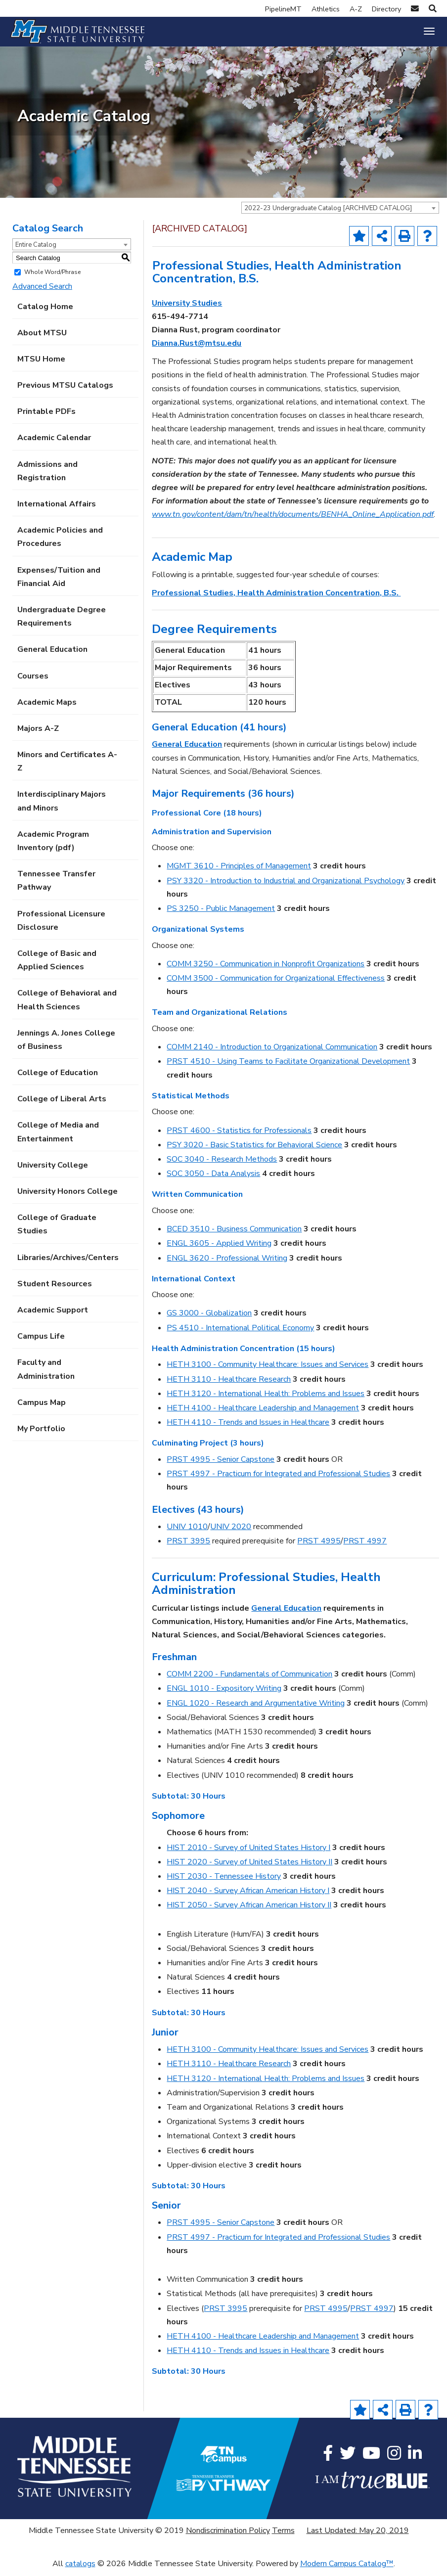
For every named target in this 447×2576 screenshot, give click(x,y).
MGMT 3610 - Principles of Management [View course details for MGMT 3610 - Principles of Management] (239, 871)
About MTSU (42, 337)
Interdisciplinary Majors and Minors (61, 806)
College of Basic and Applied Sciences (56, 965)
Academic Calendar (54, 443)
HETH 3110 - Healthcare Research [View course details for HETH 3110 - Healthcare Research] (229, 1384)
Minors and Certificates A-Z (67, 767)
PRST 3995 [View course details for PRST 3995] (188, 1545)
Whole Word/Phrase (52, 277)
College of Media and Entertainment (58, 1137)
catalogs (80, 2568)
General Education (52, 654)
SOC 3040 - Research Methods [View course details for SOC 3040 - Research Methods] (222, 1164)
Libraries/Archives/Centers (68, 1262)
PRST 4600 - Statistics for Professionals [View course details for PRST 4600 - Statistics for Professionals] (239, 1135)
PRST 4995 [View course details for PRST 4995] (319, 1545)
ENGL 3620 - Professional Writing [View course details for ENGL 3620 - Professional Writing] (227, 1263)
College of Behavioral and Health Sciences (67, 1005)
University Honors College (67, 1196)
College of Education (57, 1078)
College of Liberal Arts (61, 1104)
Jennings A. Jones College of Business (66, 1045)
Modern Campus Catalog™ (347, 2568)
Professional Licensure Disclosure (61, 925)
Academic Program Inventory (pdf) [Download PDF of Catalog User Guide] (53, 846)
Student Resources (54, 1288)
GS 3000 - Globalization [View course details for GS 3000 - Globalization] (209, 1318)
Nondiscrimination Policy (228, 2535)
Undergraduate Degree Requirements (61, 621)
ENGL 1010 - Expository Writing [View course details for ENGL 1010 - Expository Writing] (224, 1693)
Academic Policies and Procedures (60, 542)
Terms (283, 2535)
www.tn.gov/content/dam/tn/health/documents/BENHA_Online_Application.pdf (293, 519)
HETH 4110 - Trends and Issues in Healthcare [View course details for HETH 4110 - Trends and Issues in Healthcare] (248, 1427)
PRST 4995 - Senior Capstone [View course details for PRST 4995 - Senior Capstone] (220, 1464)
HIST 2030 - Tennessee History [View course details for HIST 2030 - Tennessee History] (224, 1881)
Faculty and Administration (46, 1374)
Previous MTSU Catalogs (65, 390)
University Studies (187, 308)
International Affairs (56, 508)
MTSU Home (41, 364)
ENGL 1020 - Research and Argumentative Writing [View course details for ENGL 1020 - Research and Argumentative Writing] (256, 1708)
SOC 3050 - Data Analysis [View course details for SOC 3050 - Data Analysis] (213, 1179)
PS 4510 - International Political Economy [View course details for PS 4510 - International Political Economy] (240, 1332)
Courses (32, 681)
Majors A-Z (38, 733)
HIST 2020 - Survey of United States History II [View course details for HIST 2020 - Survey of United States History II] (249, 1866)
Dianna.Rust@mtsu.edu (196, 348)
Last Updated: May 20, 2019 (358, 2535)
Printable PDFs (46, 416)
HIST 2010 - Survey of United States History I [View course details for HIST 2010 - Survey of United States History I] (248, 1852)
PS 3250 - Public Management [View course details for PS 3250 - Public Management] (221, 913)
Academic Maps (47, 707)
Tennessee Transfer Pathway (56, 886)
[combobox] (340, 213)
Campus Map (41, 1407)
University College (52, 1170)
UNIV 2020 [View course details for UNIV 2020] (230, 1531)
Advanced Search (42, 291)
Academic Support (52, 1315)
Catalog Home (45, 311)
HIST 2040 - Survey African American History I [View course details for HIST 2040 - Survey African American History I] (248, 1896)
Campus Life (41, 1341)
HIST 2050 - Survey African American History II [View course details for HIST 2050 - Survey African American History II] (249, 1910)
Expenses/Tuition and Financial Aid (58, 582)
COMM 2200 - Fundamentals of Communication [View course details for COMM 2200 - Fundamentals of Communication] (249, 1679)
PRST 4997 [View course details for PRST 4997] (365, 1545)
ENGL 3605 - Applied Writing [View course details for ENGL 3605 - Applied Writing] (219, 1248)
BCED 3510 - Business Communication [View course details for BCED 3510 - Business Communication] (234, 1234)
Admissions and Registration (47, 476)
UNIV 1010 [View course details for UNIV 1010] (187, 1531)
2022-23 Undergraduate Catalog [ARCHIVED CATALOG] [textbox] (328, 213)
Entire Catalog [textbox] (35, 250)
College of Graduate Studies (56, 1230)
